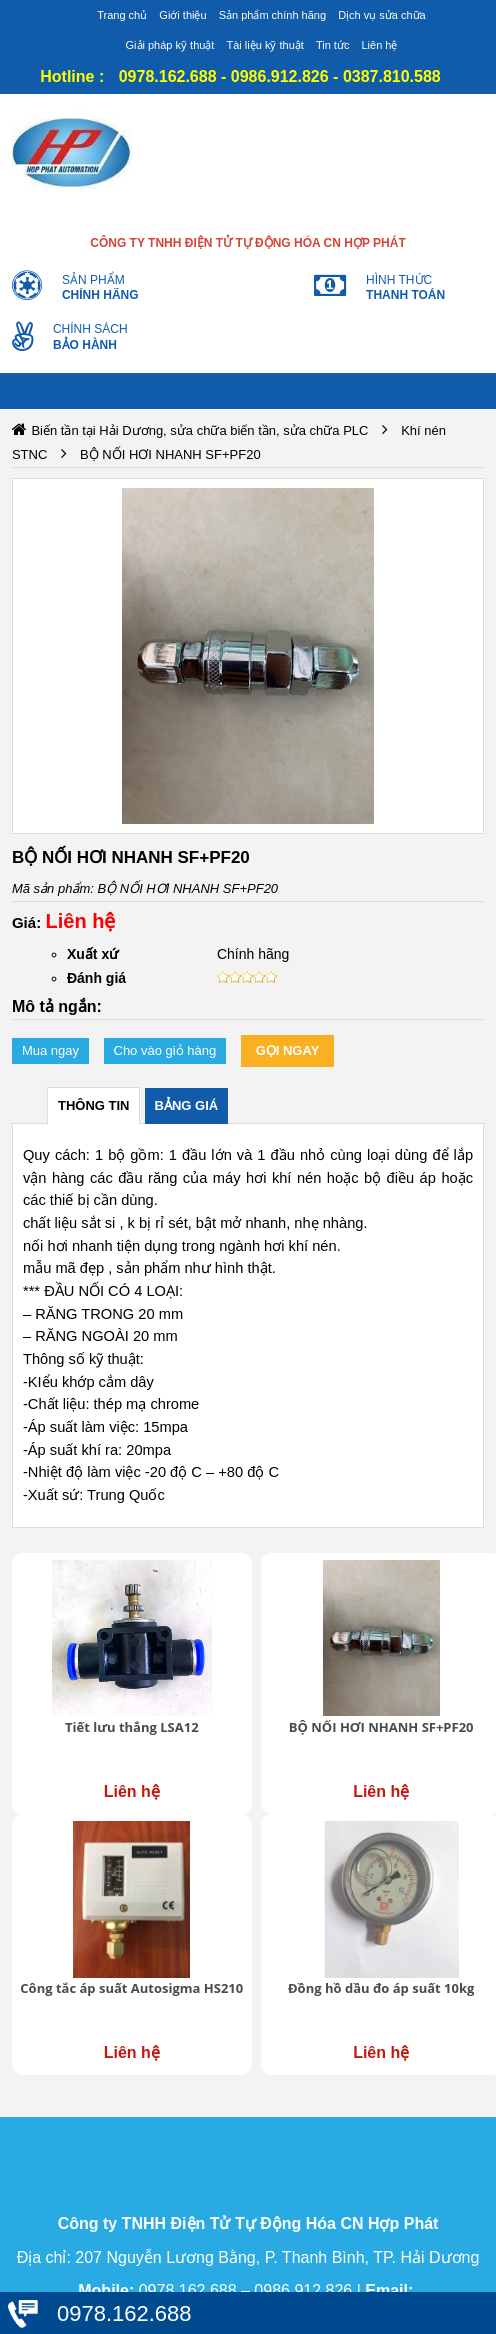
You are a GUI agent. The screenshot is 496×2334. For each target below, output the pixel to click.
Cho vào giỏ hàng (165, 1050)
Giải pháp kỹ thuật (170, 45)
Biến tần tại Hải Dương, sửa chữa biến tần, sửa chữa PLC (199, 430)
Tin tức (333, 45)
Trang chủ (122, 15)
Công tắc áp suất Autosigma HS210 (131, 1988)
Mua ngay (50, 1050)
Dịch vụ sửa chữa (382, 15)
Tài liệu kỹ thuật (265, 45)
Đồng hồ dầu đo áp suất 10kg (381, 1988)
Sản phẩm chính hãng (272, 15)
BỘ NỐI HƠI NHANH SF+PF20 (381, 1727)
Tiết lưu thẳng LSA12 (132, 1727)
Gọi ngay (288, 1050)
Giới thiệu (182, 15)
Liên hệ (379, 45)
